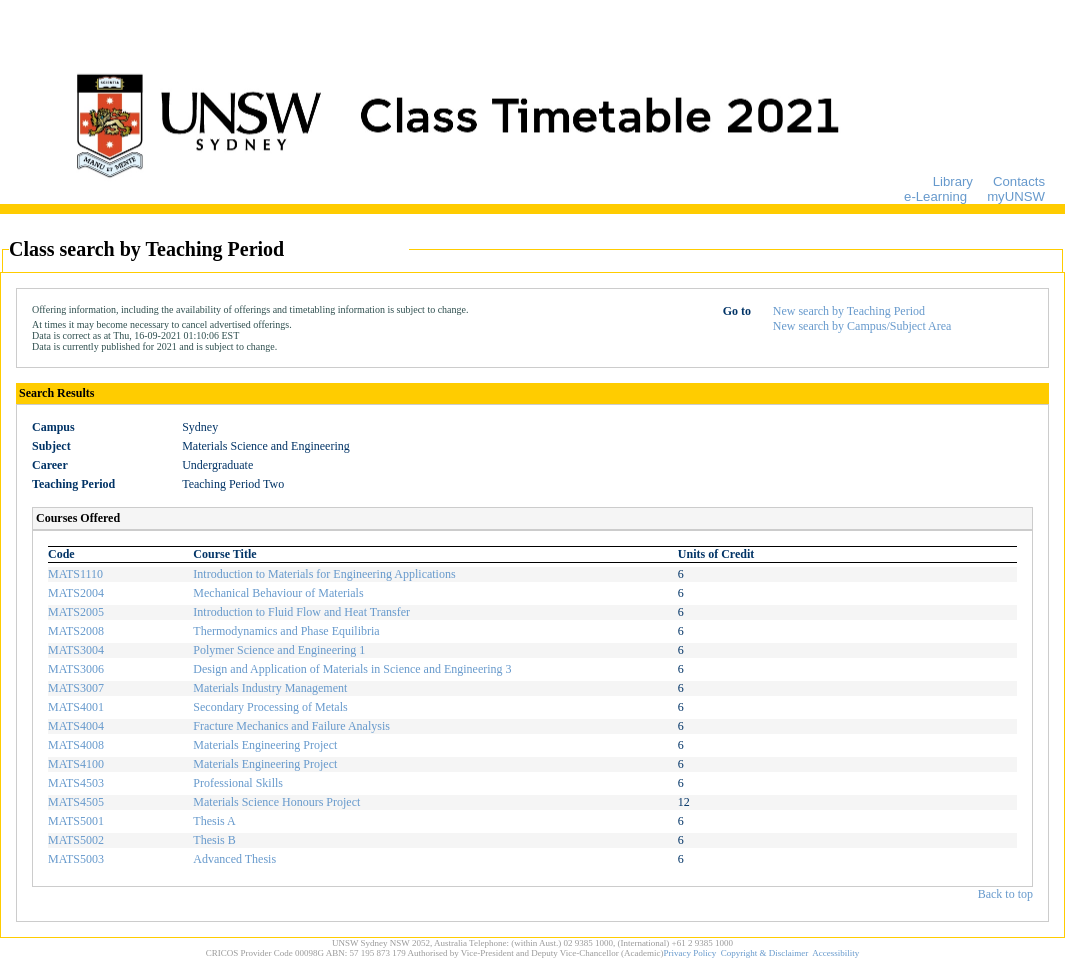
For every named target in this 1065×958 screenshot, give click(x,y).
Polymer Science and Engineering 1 (279, 650)
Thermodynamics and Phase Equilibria (286, 631)
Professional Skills (238, 783)
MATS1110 (75, 574)
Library (953, 181)
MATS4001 (76, 707)
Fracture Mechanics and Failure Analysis (291, 726)
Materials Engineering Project (265, 745)
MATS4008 (76, 745)
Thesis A (214, 821)
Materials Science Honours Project (276, 802)
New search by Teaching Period (849, 311)
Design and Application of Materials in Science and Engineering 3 (352, 669)
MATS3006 (76, 669)
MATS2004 (76, 593)
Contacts (1019, 181)
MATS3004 (76, 650)
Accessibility (835, 953)
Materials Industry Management (270, 688)
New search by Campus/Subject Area (862, 326)
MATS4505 (76, 802)
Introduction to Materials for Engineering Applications (324, 574)
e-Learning (935, 196)
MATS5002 (76, 840)
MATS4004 (76, 726)
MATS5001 (76, 821)
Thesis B (214, 840)
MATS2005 (76, 612)
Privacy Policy (690, 953)
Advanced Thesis (234, 859)
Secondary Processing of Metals (270, 707)
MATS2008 (76, 631)
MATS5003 (76, 859)
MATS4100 (76, 764)
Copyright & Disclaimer (765, 953)
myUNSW (1016, 196)
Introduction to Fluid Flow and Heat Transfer (301, 612)
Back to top (1005, 894)
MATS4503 (76, 783)
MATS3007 (76, 688)
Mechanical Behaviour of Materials (278, 593)
